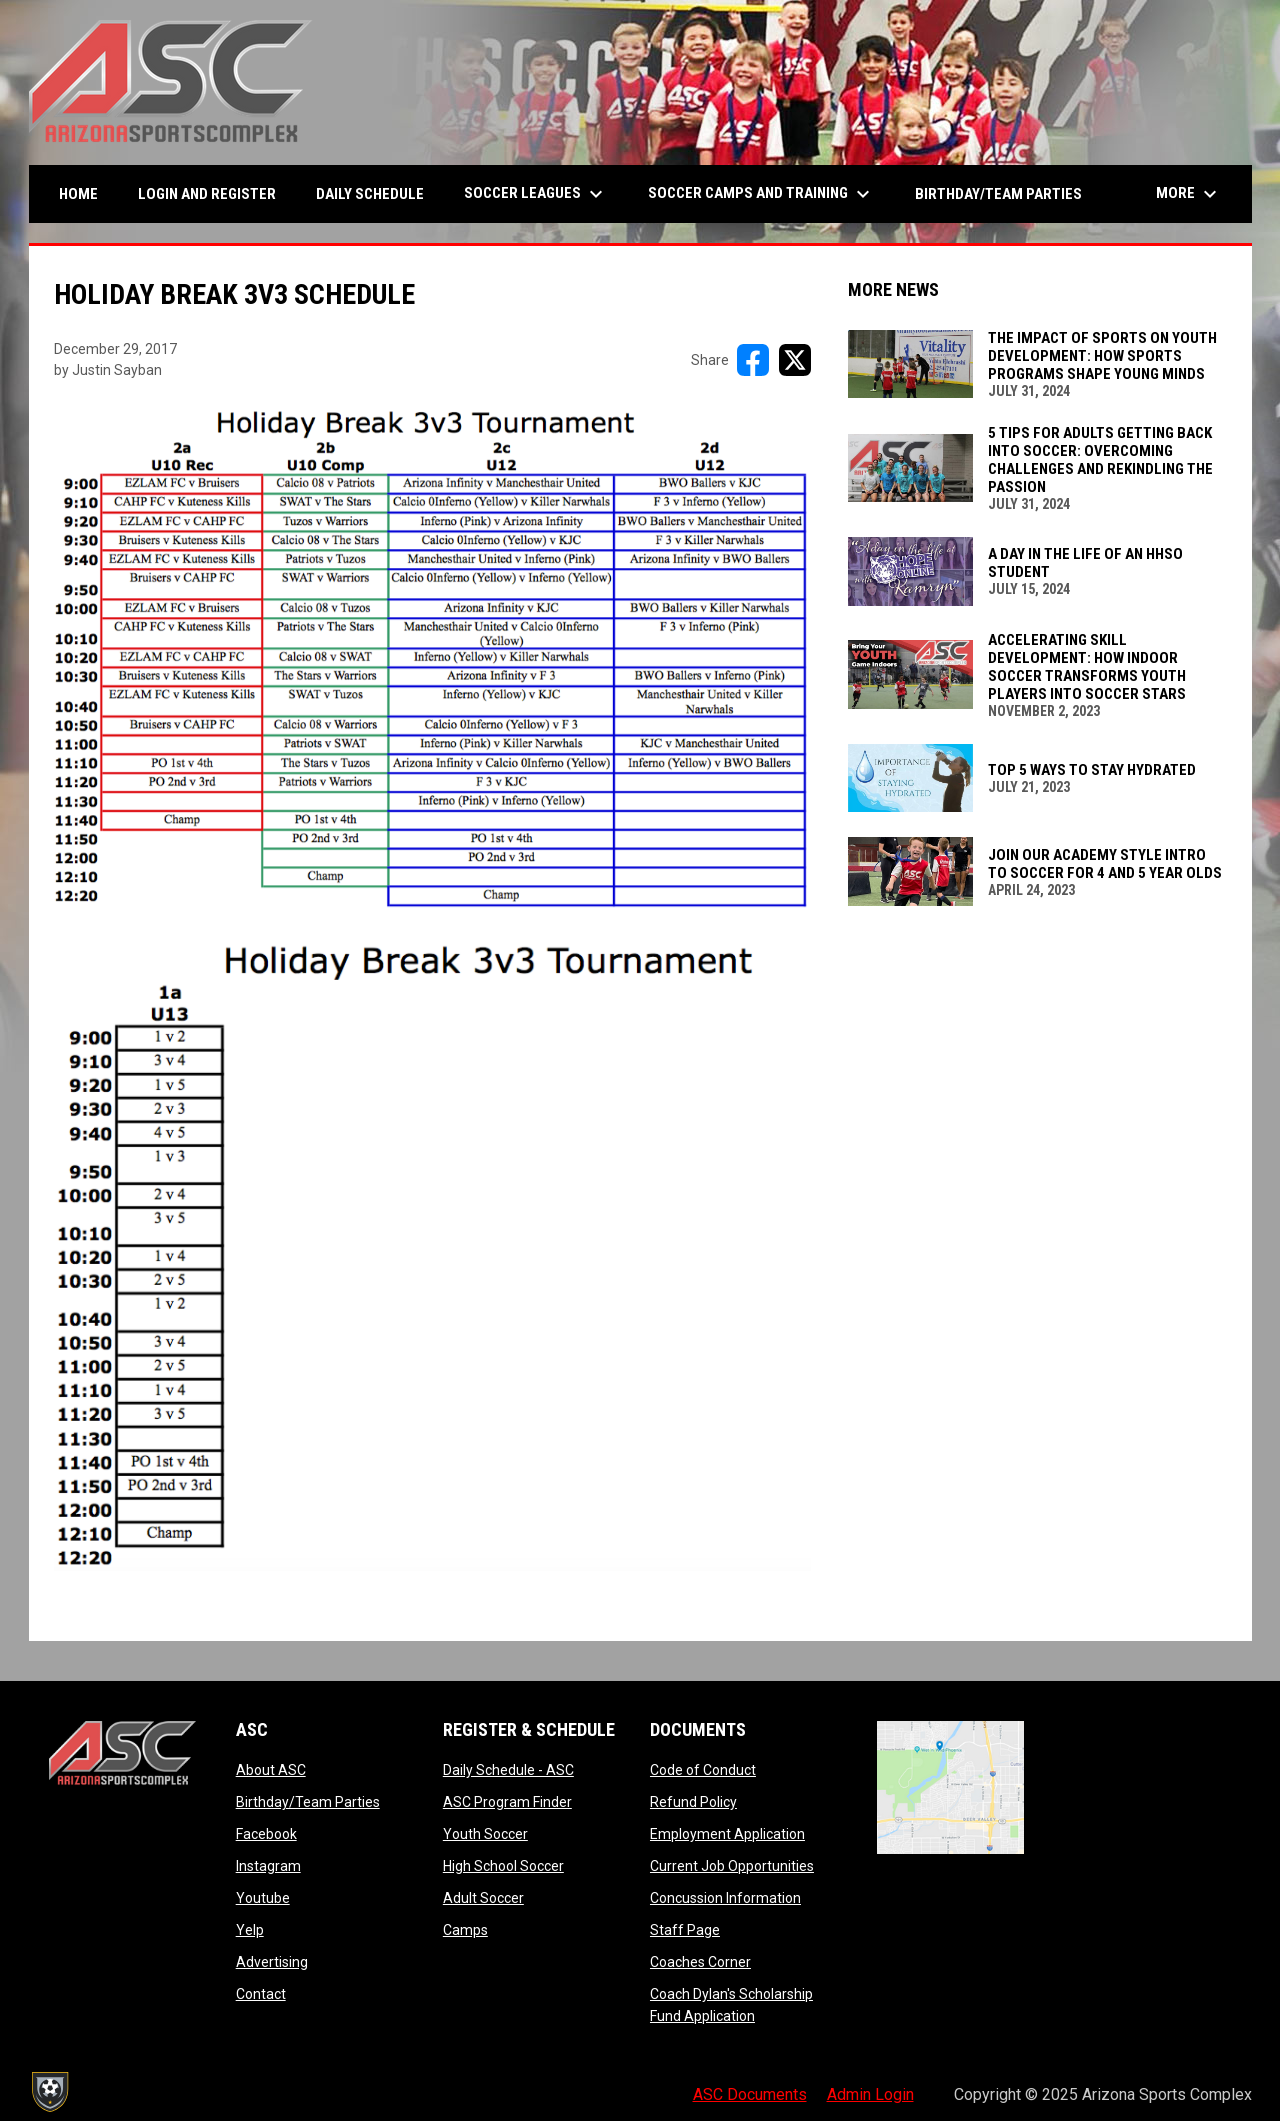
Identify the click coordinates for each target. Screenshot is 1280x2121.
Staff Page (685, 1930)
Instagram (268, 1866)
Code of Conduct (703, 1770)
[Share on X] (795, 360)
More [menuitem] (1189, 194)
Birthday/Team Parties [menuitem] (998, 194)
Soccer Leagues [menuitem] (536, 194)
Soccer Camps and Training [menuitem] (761, 194)
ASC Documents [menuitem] (750, 2094)
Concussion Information (725, 1898)
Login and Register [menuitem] (214, 193)
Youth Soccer (485, 1834)
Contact (261, 1994)
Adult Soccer (483, 1898)
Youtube (263, 1898)
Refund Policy (693, 1802)
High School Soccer (503, 1866)
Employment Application (727, 1834)
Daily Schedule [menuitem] (370, 194)
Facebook (266, 1834)
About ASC (271, 1770)
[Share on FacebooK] (753, 360)
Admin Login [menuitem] (870, 2094)
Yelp (250, 1930)
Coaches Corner (700, 1962)
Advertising (272, 1962)
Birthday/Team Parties (308, 1802)
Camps (465, 1930)
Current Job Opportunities (732, 1866)
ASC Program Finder (507, 1802)
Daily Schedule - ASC (508, 1770)
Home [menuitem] (78, 194)
